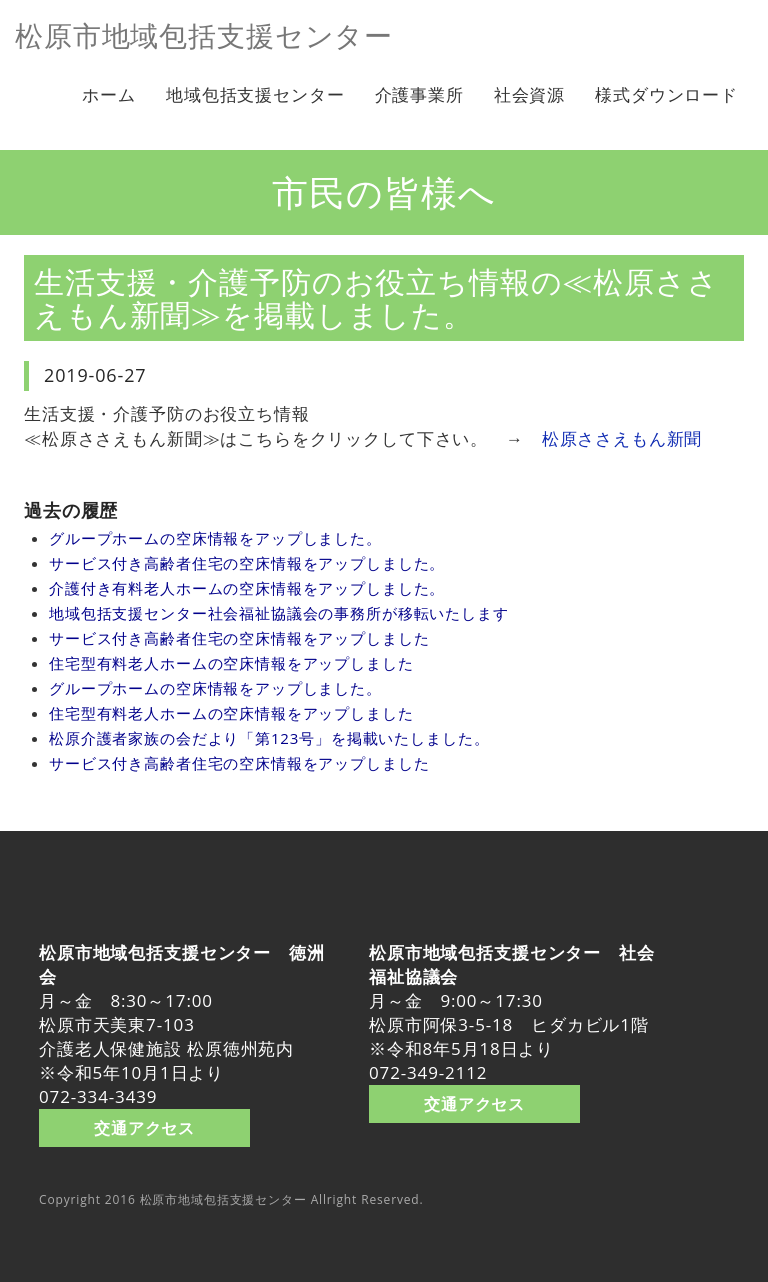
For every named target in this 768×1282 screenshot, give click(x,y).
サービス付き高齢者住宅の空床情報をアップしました (239, 638)
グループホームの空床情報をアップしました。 (215, 538)
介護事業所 (419, 94)
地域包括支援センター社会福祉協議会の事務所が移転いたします (279, 613)
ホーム (109, 94)
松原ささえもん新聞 (622, 438)
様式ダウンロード (666, 94)
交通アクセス (144, 1127)
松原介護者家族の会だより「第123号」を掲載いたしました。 (269, 738)
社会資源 (529, 94)
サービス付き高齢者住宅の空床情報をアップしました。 (247, 563)
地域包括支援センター (255, 94)
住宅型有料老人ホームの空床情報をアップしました (231, 663)
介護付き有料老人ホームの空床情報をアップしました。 (247, 588)
